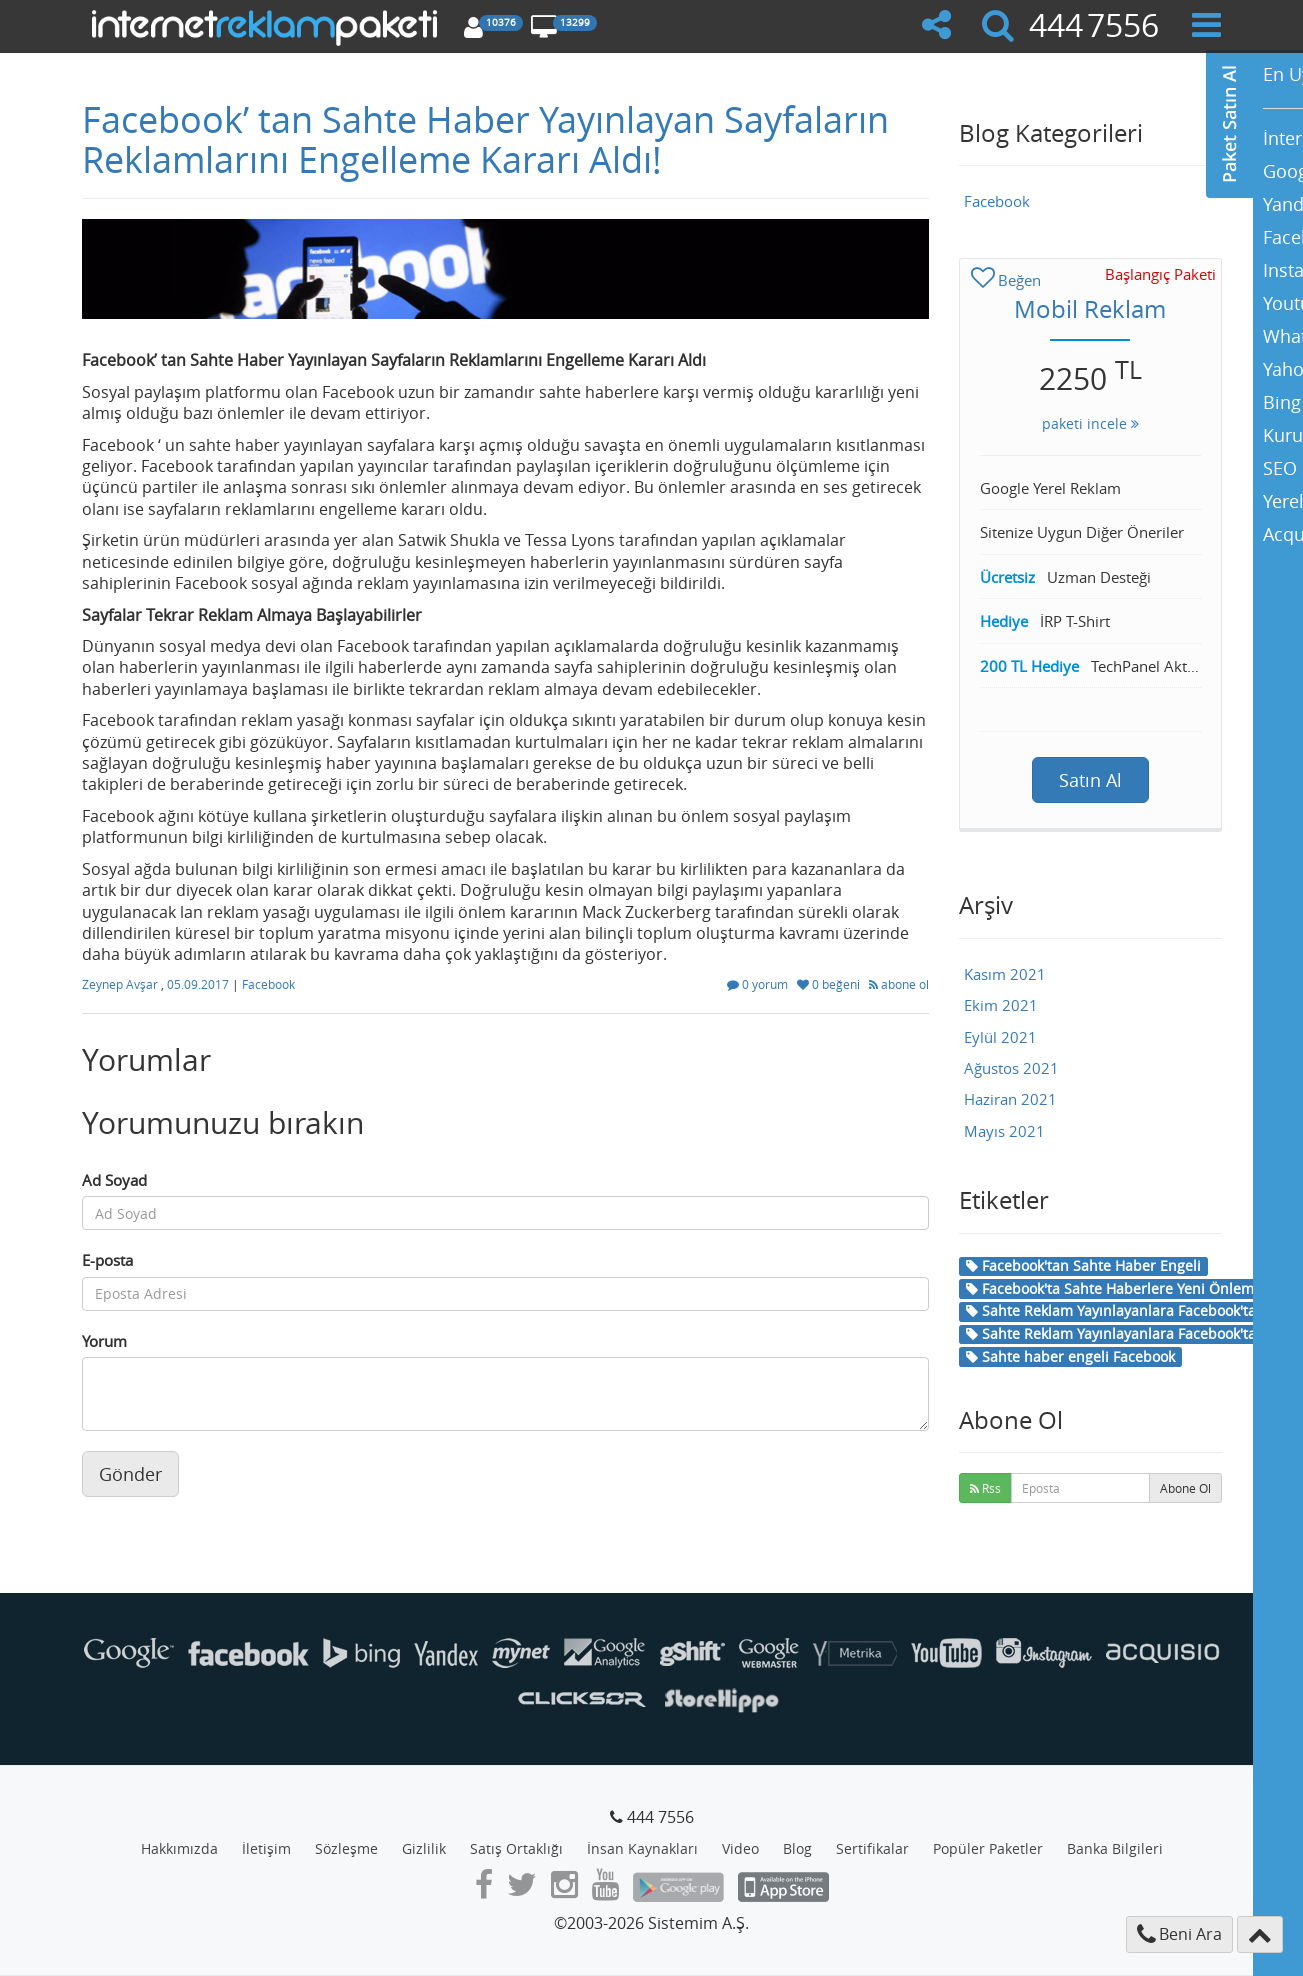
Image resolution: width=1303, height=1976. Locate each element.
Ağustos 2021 (1011, 1068)
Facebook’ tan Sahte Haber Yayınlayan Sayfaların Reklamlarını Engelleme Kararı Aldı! (485, 139)
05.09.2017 (199, 984)
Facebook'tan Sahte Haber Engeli (1083, 1265)
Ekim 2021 (1001, 1005)
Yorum (104, 1341)
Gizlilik (424, 1848)
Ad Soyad (114, 1180)
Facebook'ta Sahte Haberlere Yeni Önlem (1110, 1288)
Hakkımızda (179, 1848)
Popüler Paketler (988, 1848)
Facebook (268, 984)
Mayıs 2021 (1004, 1131)
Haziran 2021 (1010, 1099)
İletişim (266, 1848)
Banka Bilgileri (1115, 1848)
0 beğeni (830, 984)
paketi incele (1090, 423)
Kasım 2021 (1005, 974)
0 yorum (759, 984)
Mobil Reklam (1090, 309)
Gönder (130, 1474)
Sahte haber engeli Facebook (1070, 1356)
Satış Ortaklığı (516, 1848)
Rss (985, 1488)
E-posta (107, 1260)
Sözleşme (346, 1848)
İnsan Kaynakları (642, 1848)
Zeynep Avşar (121, 984)
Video (740, 1848)
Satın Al (1090, 780)
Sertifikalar (872, 1848)
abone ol (899, 984)
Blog (797, 1848)
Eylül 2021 (1000, 1037)
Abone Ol (1185, 1488)
